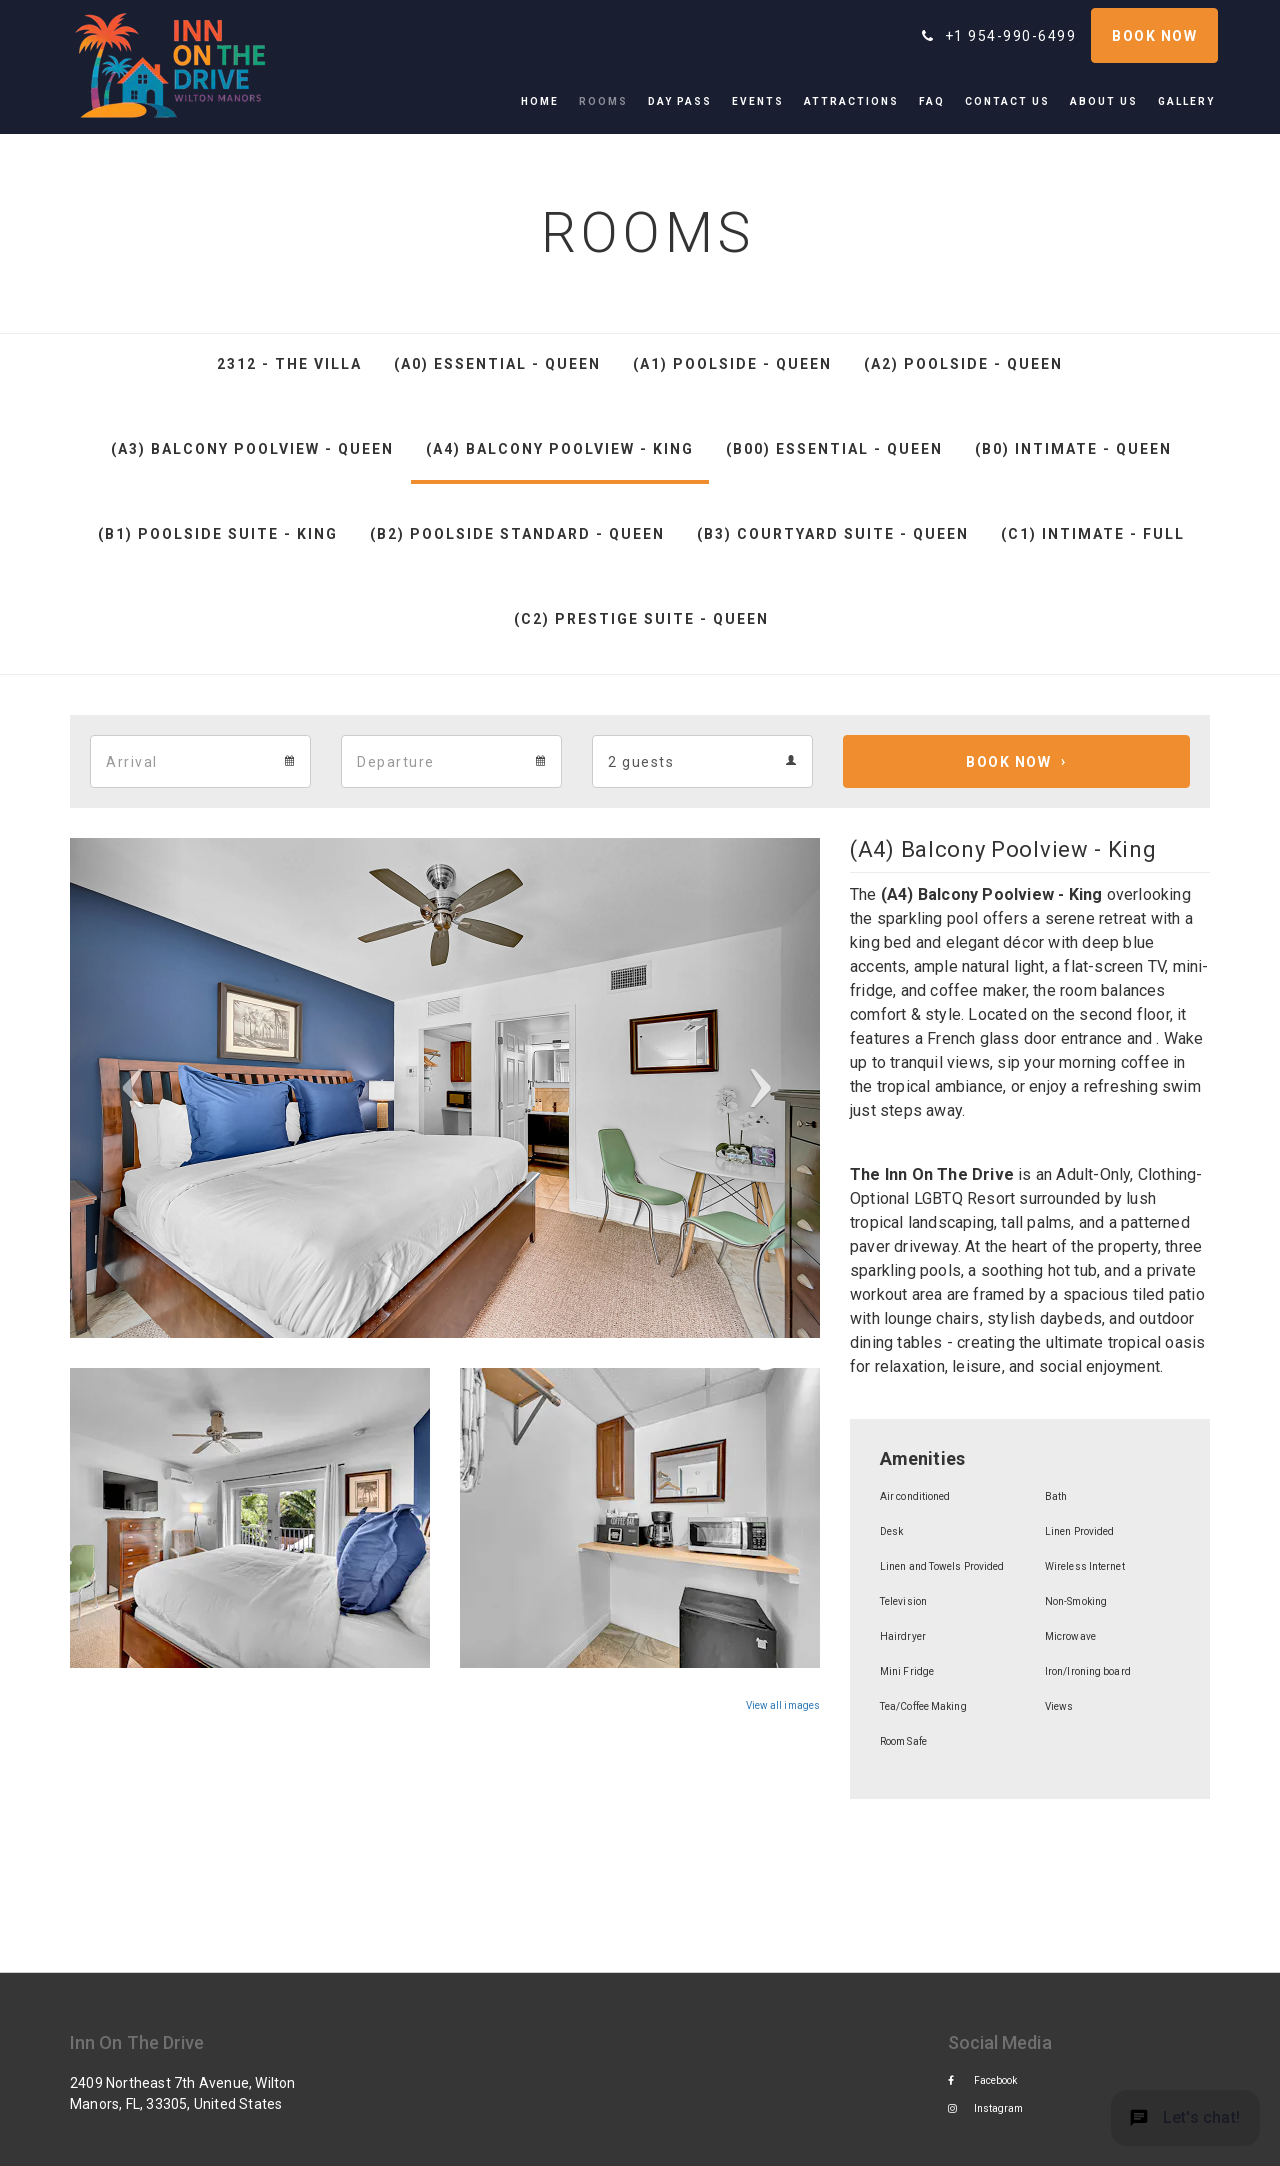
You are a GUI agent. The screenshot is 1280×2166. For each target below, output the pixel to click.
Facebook (983, 2080)
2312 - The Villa (289, 364)
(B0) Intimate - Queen (1073, 449)
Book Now (1008, 762)
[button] (126, 1088)
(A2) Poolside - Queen (963, 364)
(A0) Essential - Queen (497, 364)
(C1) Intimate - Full (1093, 534)
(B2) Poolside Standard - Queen (517, 534)
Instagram (986, 2108)
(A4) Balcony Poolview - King (560, 449)
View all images (783, 1705)
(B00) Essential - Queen (834, 449)
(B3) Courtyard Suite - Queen (833, 534)
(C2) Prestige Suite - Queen (641, 619)
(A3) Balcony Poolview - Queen (252, 449)
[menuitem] (545, 102)
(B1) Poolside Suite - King (218, 534)
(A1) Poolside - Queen (732, 364)
